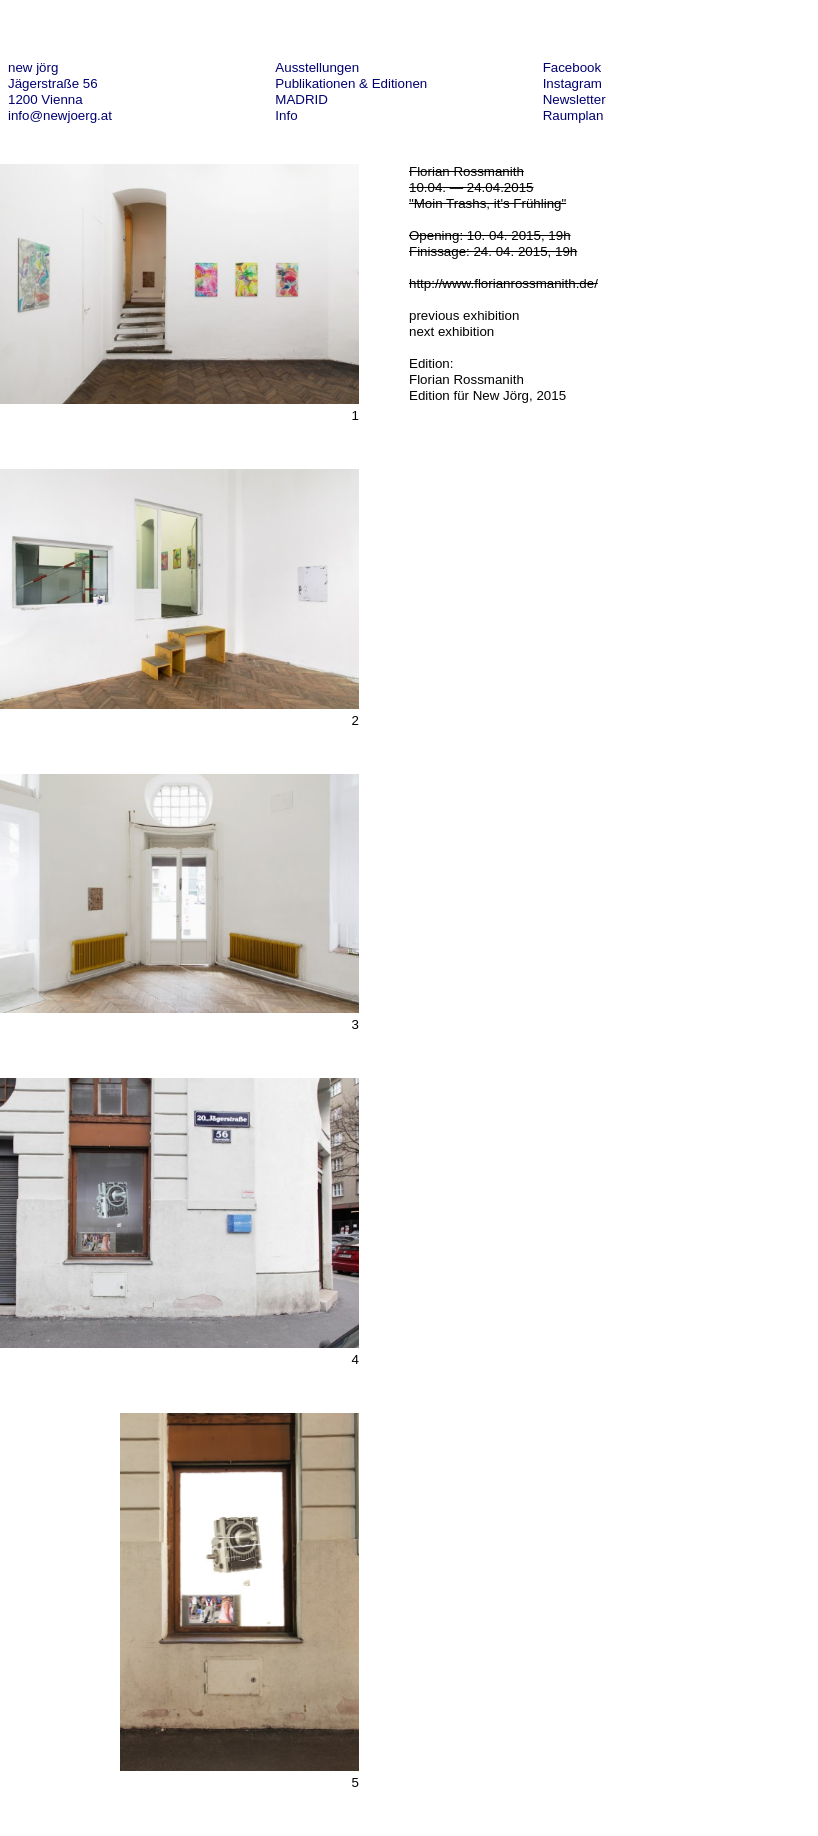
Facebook (572, 67)
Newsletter (574, 99)
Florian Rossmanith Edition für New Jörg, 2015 (487, 387)
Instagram (572, 83)
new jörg (33, 67)
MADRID (301, 99)
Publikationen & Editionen (351, 83)
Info (286, 115)
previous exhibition (464, 315)
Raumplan (573, 115)
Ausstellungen (317, 67)
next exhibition (451, 331)
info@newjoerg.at (60, 115)
